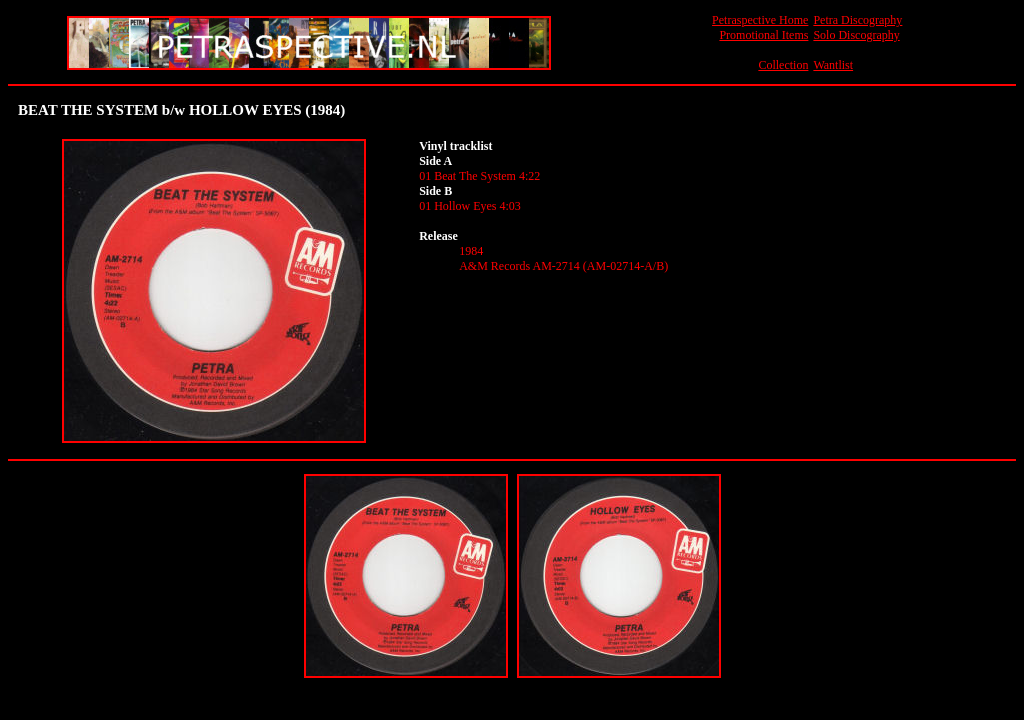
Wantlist (833, 65)
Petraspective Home (760, 20)
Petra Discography (857, 20)
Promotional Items (763, 35)
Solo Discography (856, 35)
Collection (783, 65)
